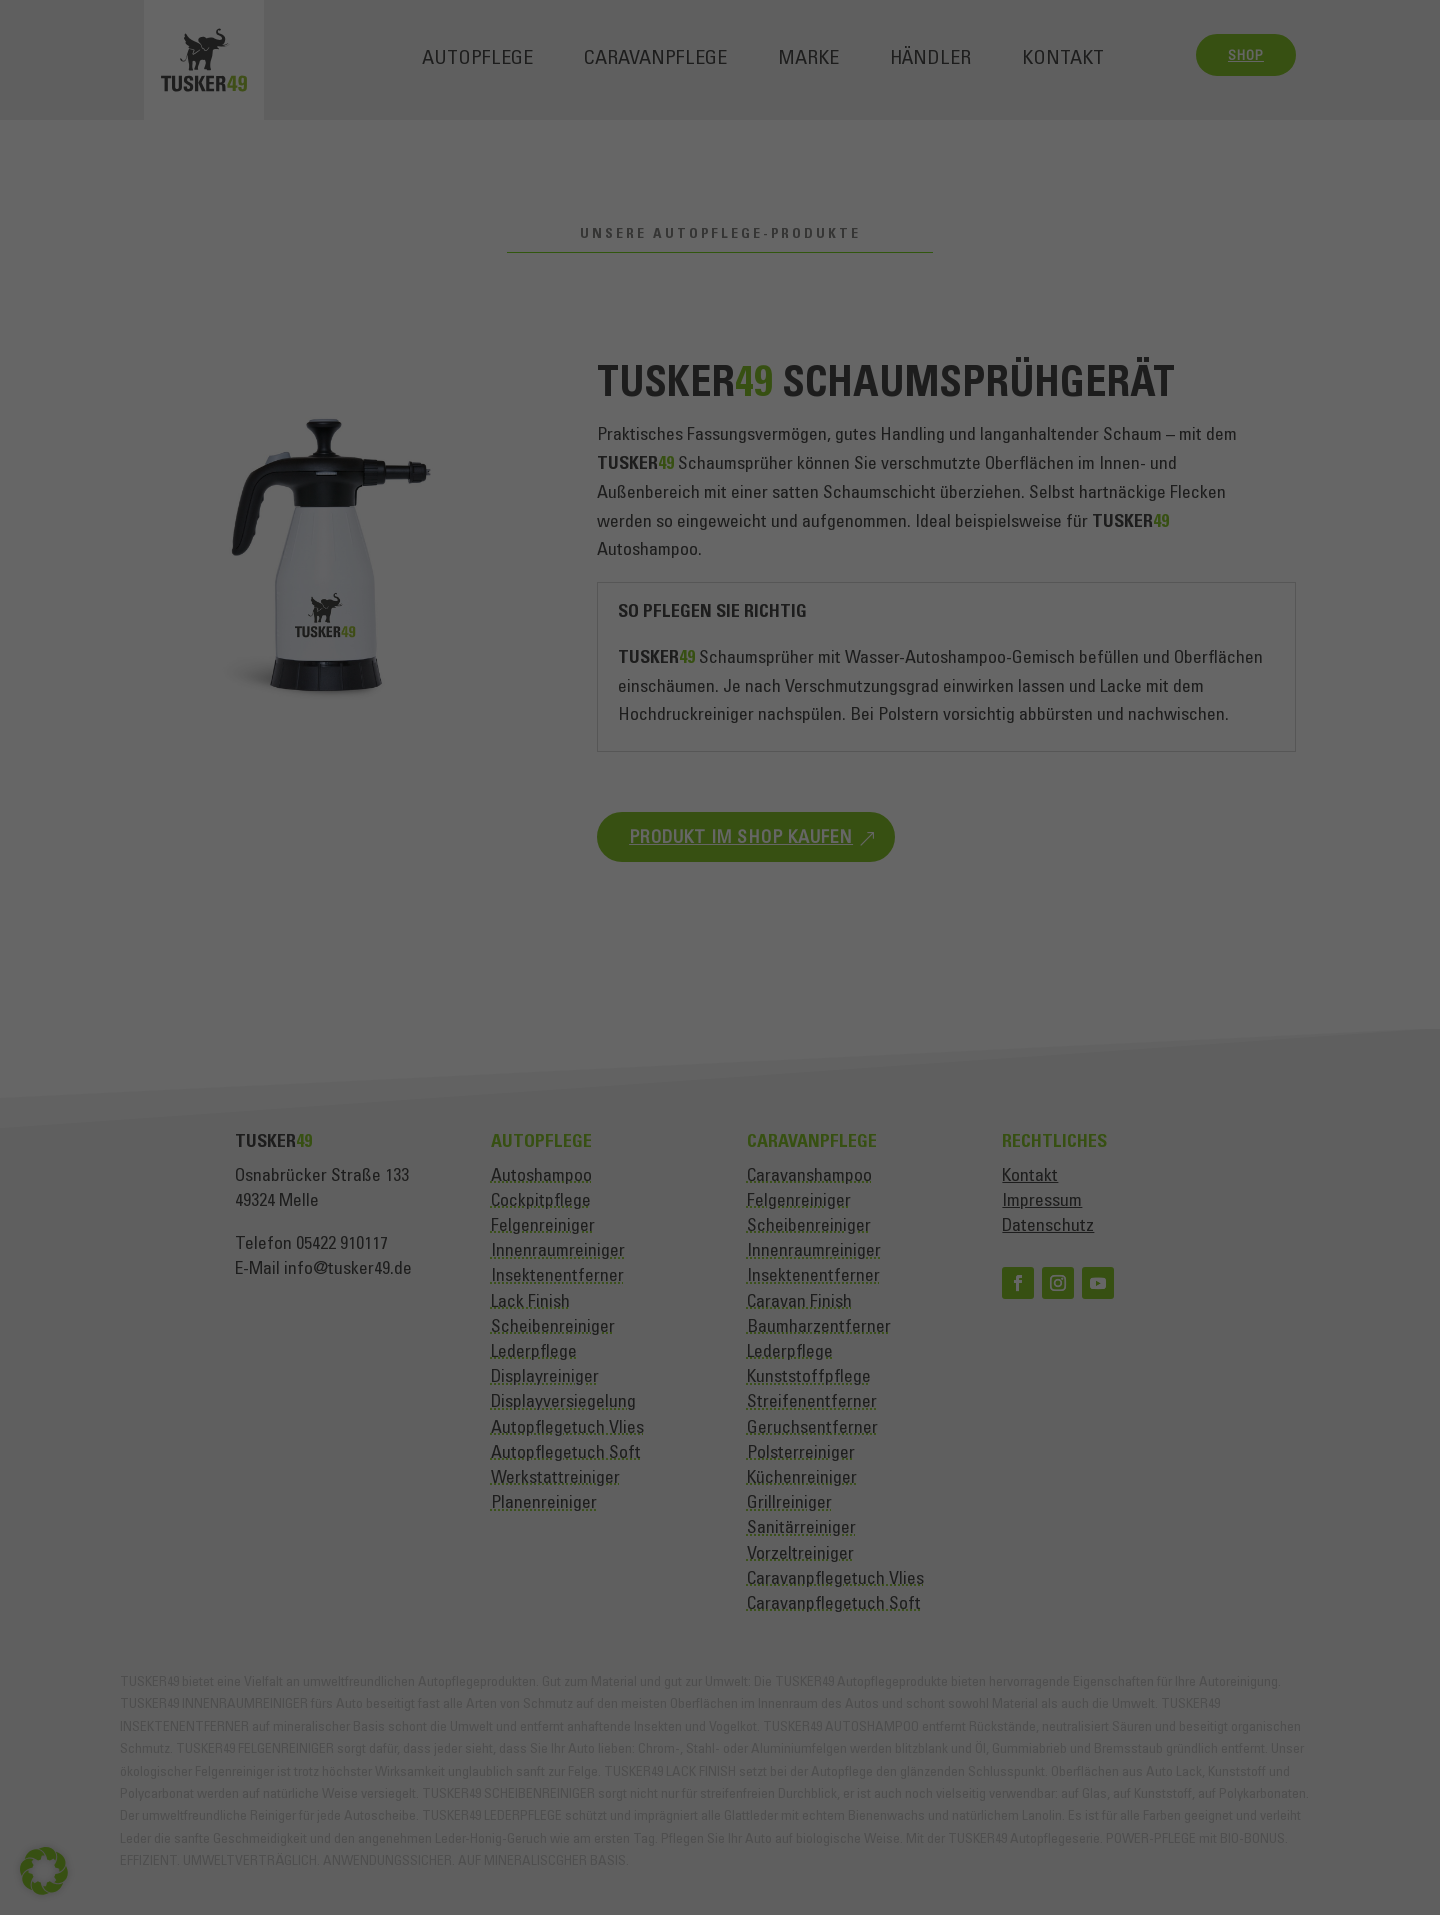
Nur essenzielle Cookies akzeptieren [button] (720, 1207)
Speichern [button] (720, 1148)
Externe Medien (909, 1018)
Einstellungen (878, 807)
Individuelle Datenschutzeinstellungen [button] (720, 1266)
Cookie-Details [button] (633, 1308)
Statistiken (698, 1018)
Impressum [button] (816, 1308)
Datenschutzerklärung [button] (729, 1308)
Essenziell (502, 1018)
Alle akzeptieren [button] (720, 1089)
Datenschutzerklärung (905, 768)
